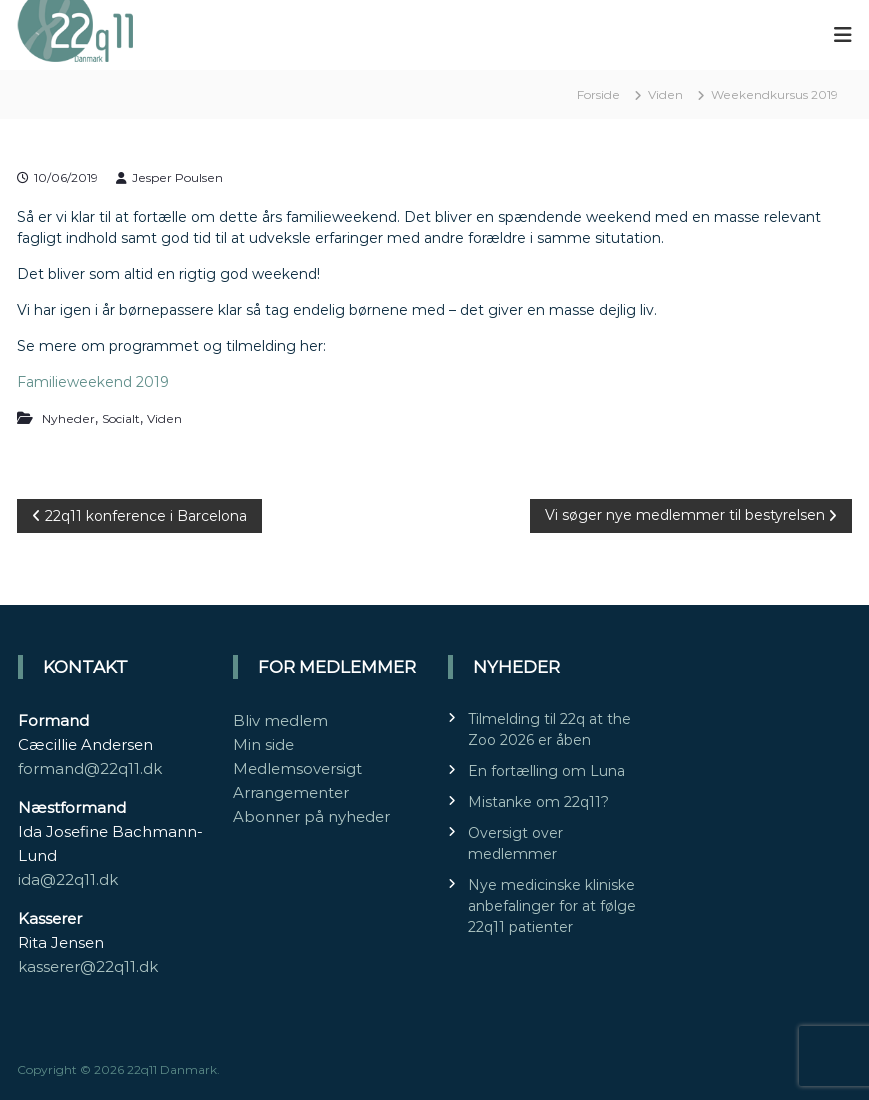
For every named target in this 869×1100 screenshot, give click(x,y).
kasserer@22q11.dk (88, 966)
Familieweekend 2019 (93, 382)
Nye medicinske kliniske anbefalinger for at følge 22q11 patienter (552, 906)
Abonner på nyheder (311, 816)
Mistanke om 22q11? (538, 802)
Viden (665, 94)
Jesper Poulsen (177, 177)
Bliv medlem (280, 720)
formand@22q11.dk (90, 768)
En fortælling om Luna (546, 771)
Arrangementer (291, 792)
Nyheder (68, 418)
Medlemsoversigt (297, 768)
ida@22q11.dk (68, 879)
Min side (263, 744)
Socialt (121, 418)
